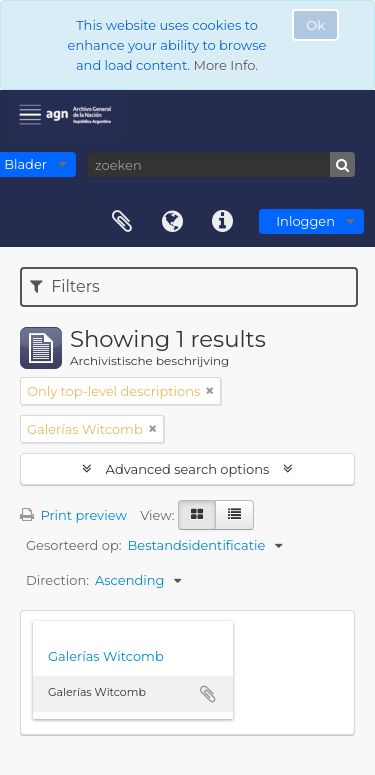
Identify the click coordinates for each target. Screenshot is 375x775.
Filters (65, 286)
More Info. (225, 65)
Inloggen (305, 221)
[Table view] (234, 515)
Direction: (57, 580)
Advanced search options (187, 469)
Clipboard (122, 222)
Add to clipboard (208, 694)
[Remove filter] (210, 391)
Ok (315, 25)
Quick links (222, 222)
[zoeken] (221, 164)
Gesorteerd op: (74, 545)
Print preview (73, 515)
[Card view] (197, 515)
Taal (172, 222)
